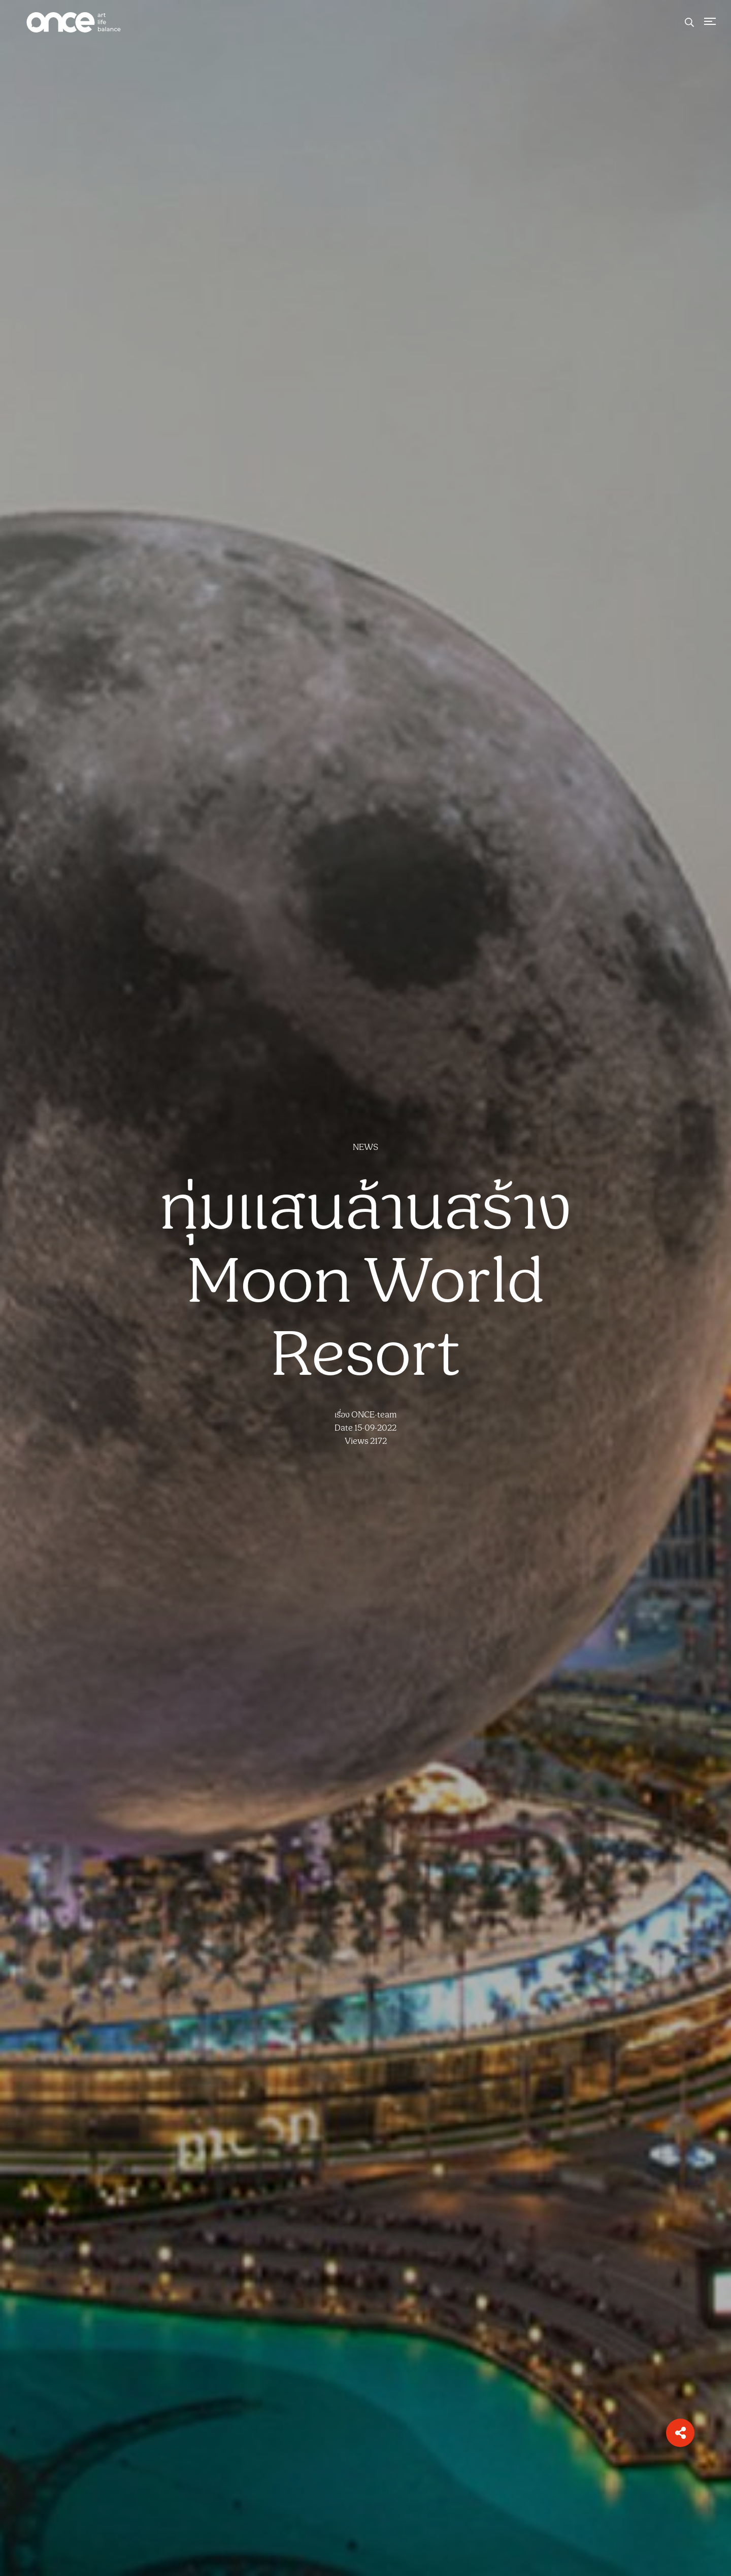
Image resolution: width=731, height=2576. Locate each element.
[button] (680, 2433)
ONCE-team (373, 1415)
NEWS (365, 1147)
